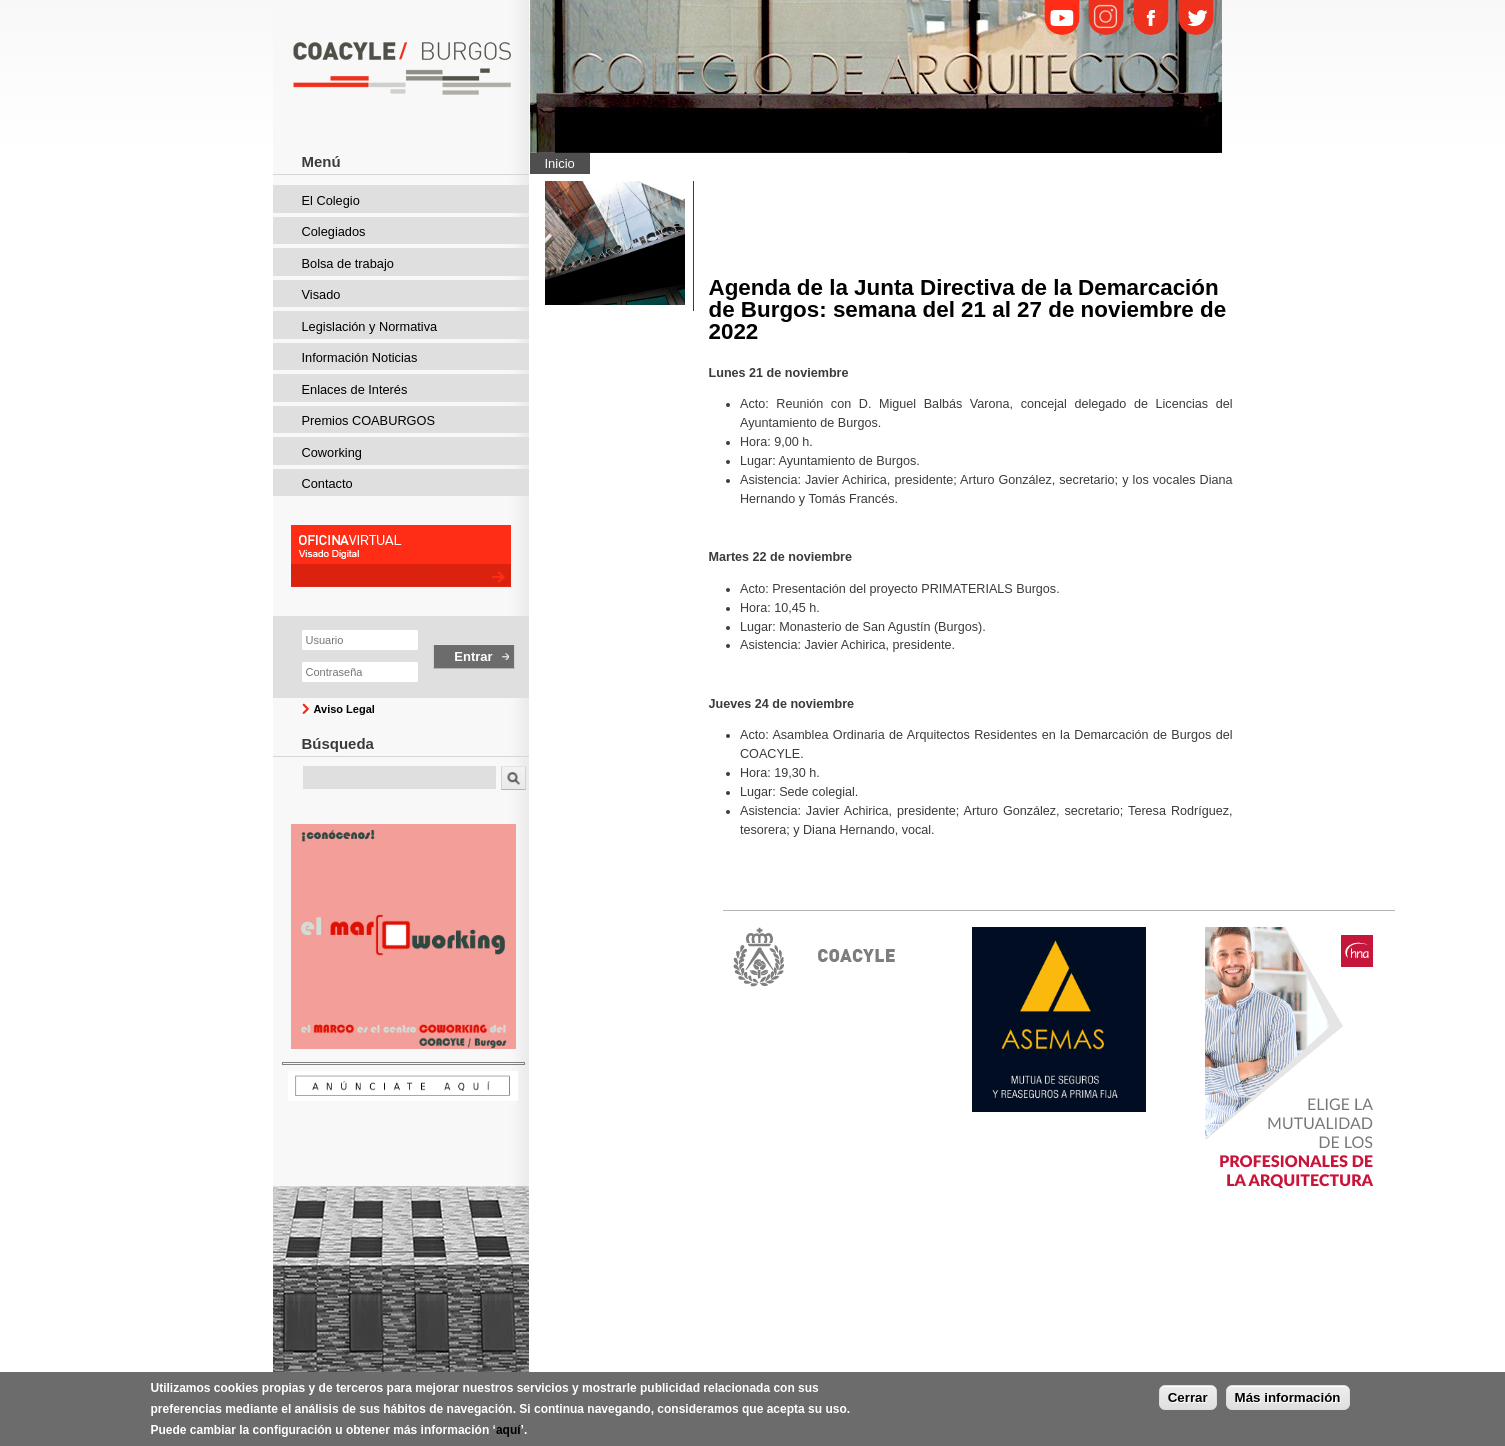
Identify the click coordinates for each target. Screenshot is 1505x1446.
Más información (1288, 1397)
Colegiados (334, 231)
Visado (321, 294)
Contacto (327, 483)
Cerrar (1188, 1397)
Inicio (560, 163)
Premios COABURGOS (369, 420)
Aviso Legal (344, 709)
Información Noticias (360, 357)
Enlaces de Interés (355, 389)
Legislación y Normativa (370, 326)
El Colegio (331, 200)
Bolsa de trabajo (348, 263)
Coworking (332, 452)
